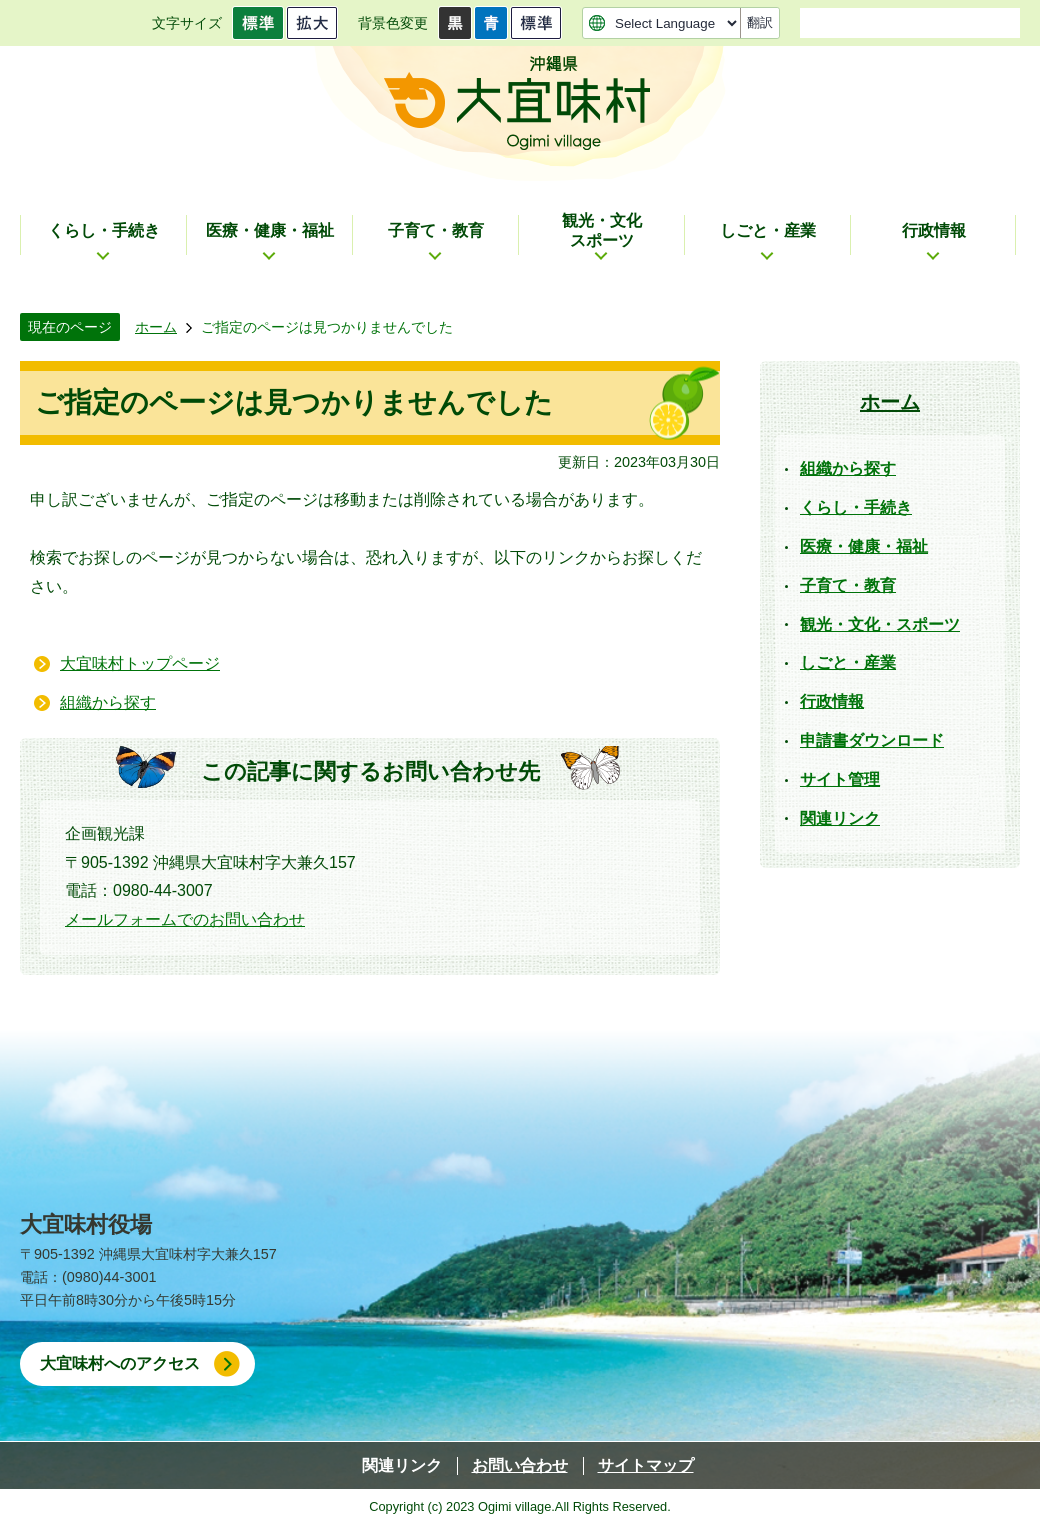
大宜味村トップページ (140, 663)
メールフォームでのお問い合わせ (185, 919)
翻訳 (760, 22)
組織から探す (108, 702)
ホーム (156, 327)
